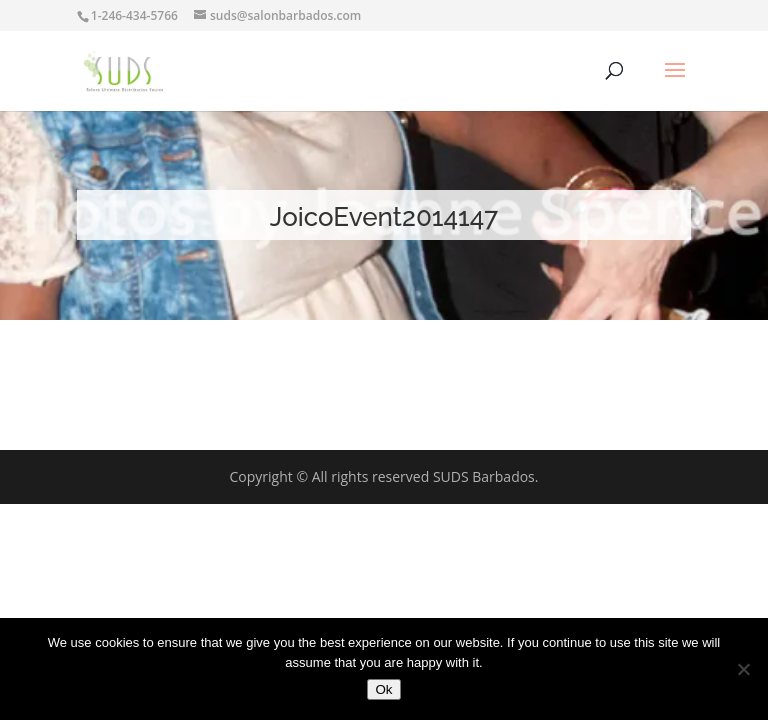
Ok (383, 689)
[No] (743, 669)
